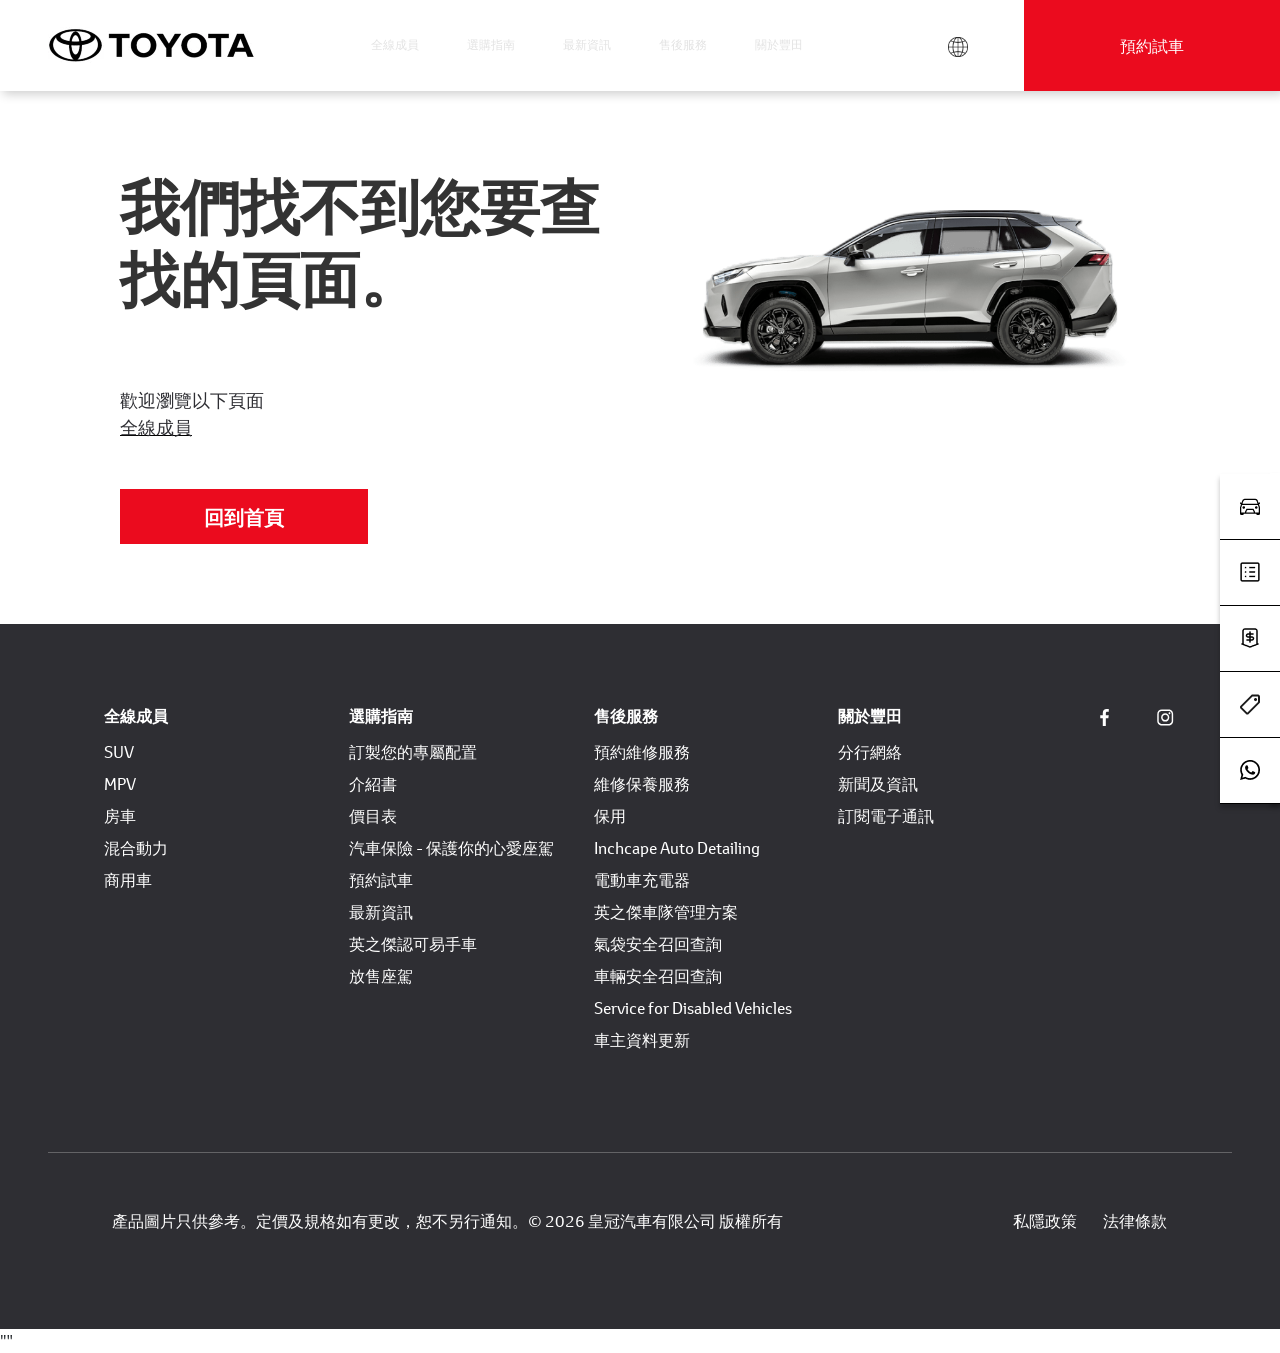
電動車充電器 (642, 879)
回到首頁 (244, 517)
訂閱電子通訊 (886, 815)
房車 (120, 815)
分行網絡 (870, 751)
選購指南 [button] (491, 44)
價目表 (373, 815)
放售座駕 (381, 975)
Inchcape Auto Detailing (677, 847)
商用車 (128, 879)
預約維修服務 (642, 751)
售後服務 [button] (683, 44)
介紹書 (373, 783)
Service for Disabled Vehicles (693, 1007)
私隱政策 (1045, 1220)
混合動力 (136, 847)
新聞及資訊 (878, 783)
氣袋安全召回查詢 (658, 943)
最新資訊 (587, 44)
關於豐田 (870, 715)
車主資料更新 (642, 1039)
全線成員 (395, 44)
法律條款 (1135, 1220)
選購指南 (381, 715)
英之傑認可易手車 (413, 943)
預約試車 (1152, 45)
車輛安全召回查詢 (658, 975)
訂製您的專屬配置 (413, 751)
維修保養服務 (642, 783)
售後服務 (626, 715)
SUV (119, 751)
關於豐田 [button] (779, 44)
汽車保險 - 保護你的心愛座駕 (451, 847)
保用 (610, 815)
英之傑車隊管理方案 (666, 911)
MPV (120, 783)
